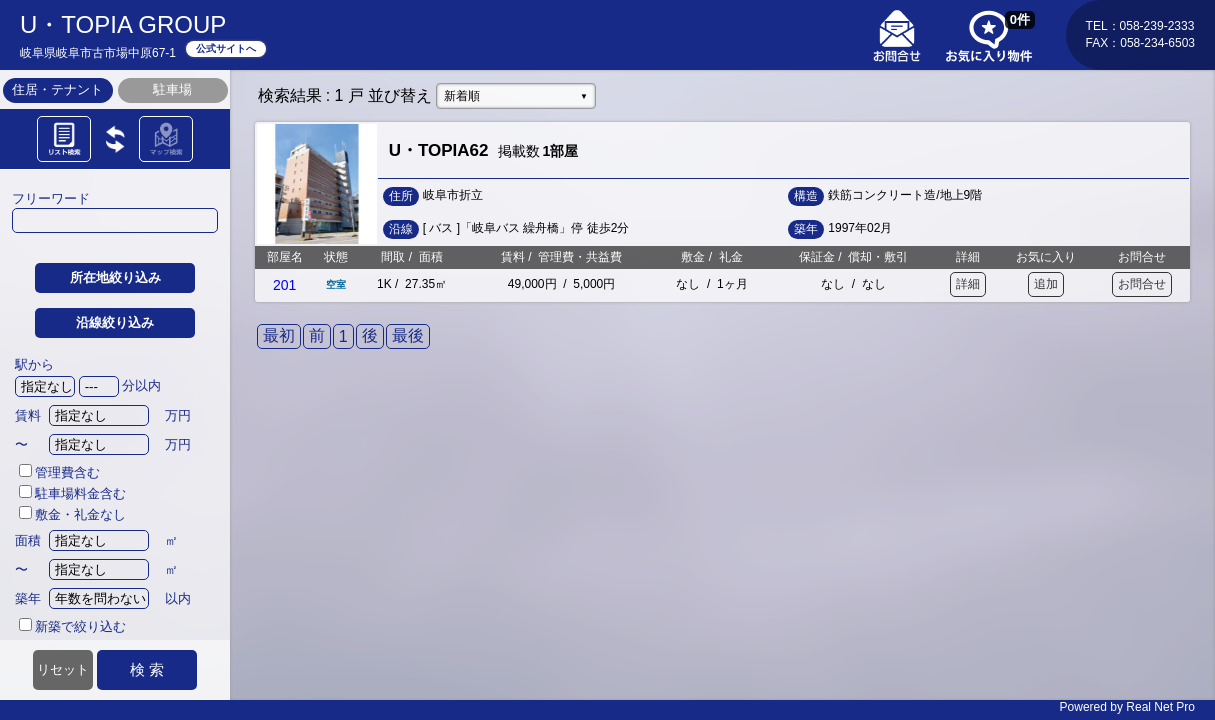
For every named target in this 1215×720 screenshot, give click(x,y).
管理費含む (59, 472)
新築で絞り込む (72, 626)
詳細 (968, 284)
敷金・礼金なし (72, 514)
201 (284, 285)
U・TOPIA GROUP (123, 24)
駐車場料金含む (72, 493)
